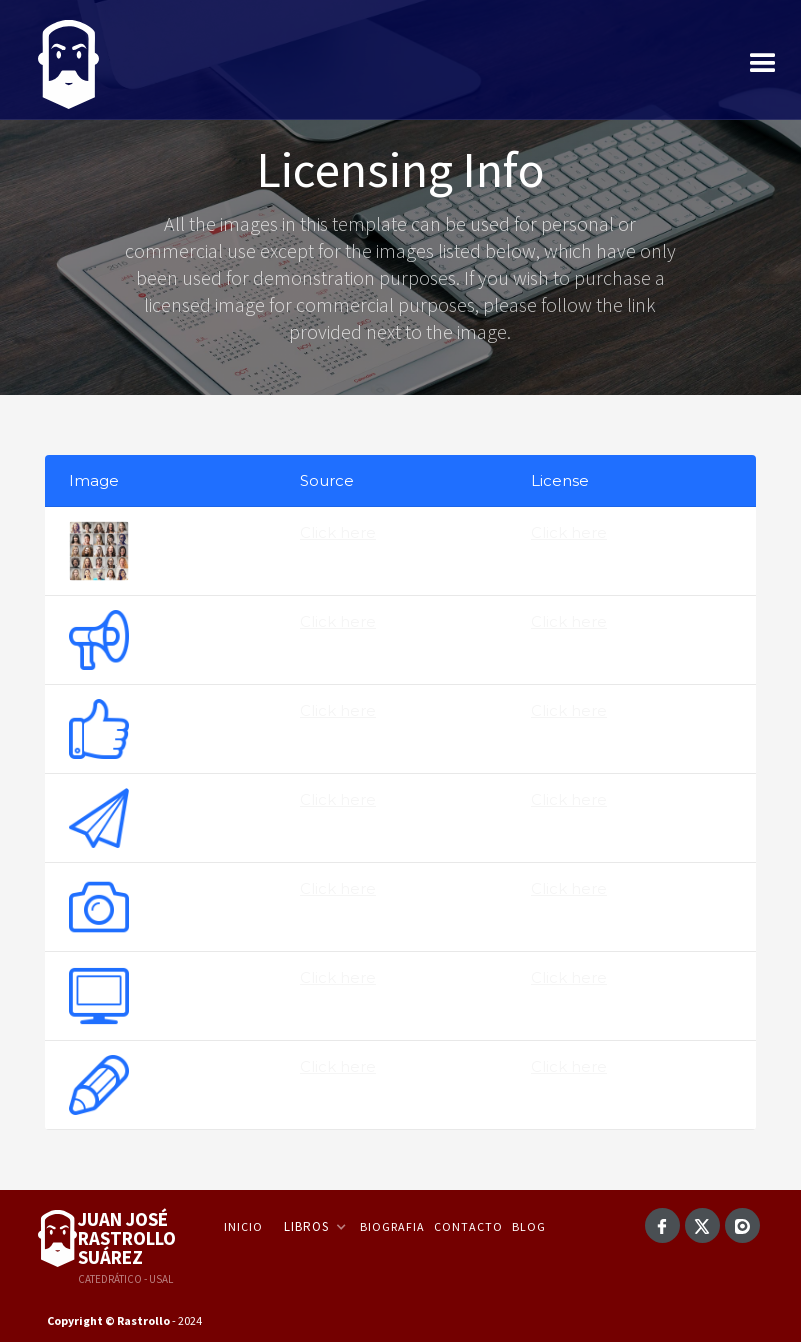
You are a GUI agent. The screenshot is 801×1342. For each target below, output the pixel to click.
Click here (338, 532)
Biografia (392, 1226)
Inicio (243, 1226)
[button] (763, 64)
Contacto (468, 1226)
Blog (529, 1226)
